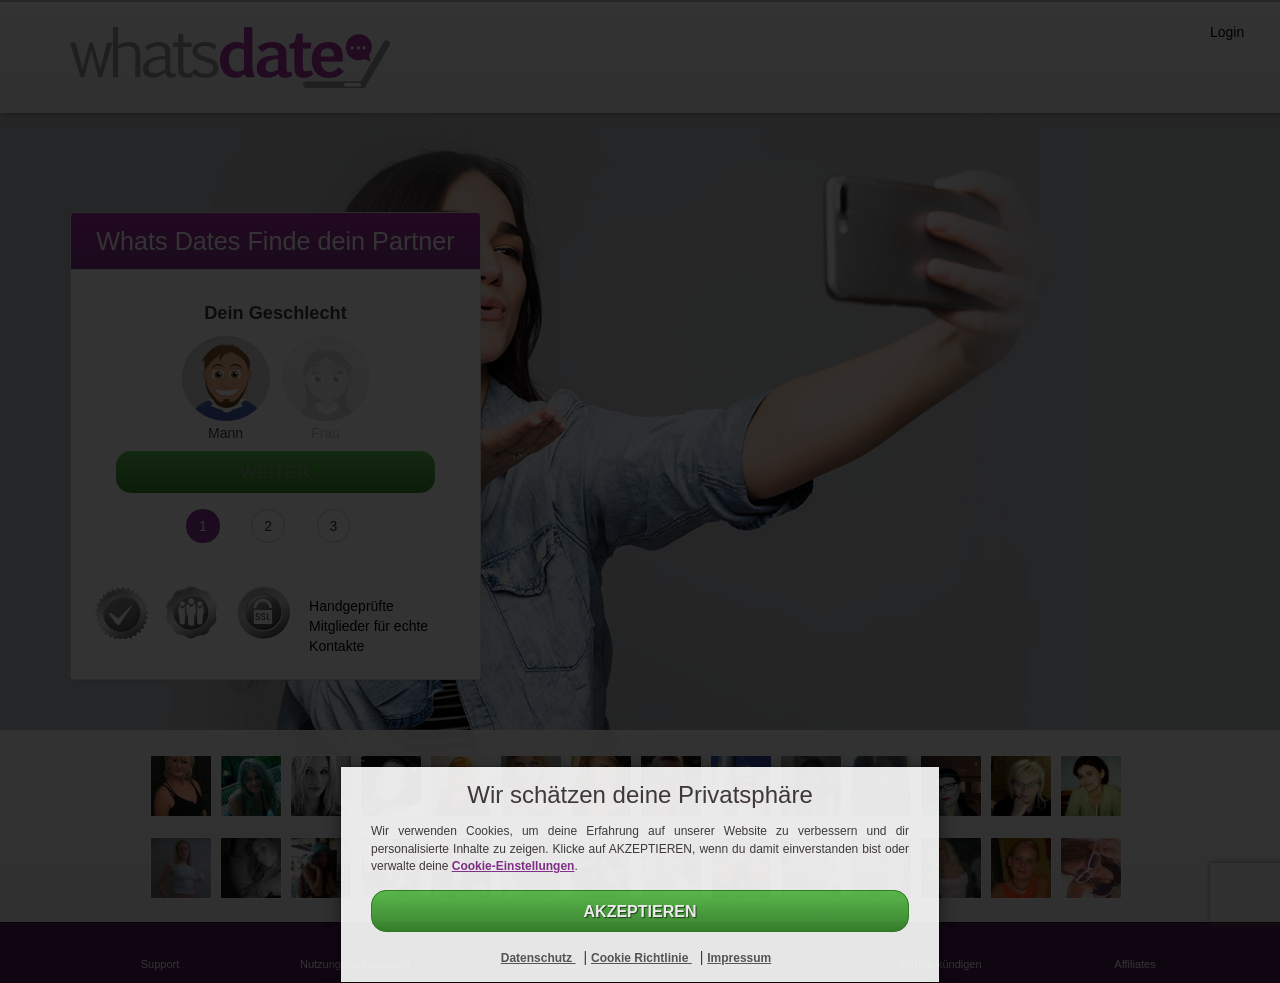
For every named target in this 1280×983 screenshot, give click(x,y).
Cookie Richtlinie (641, 958)
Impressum (739, 958)
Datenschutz (538, 958)
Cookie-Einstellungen (513, 866)
